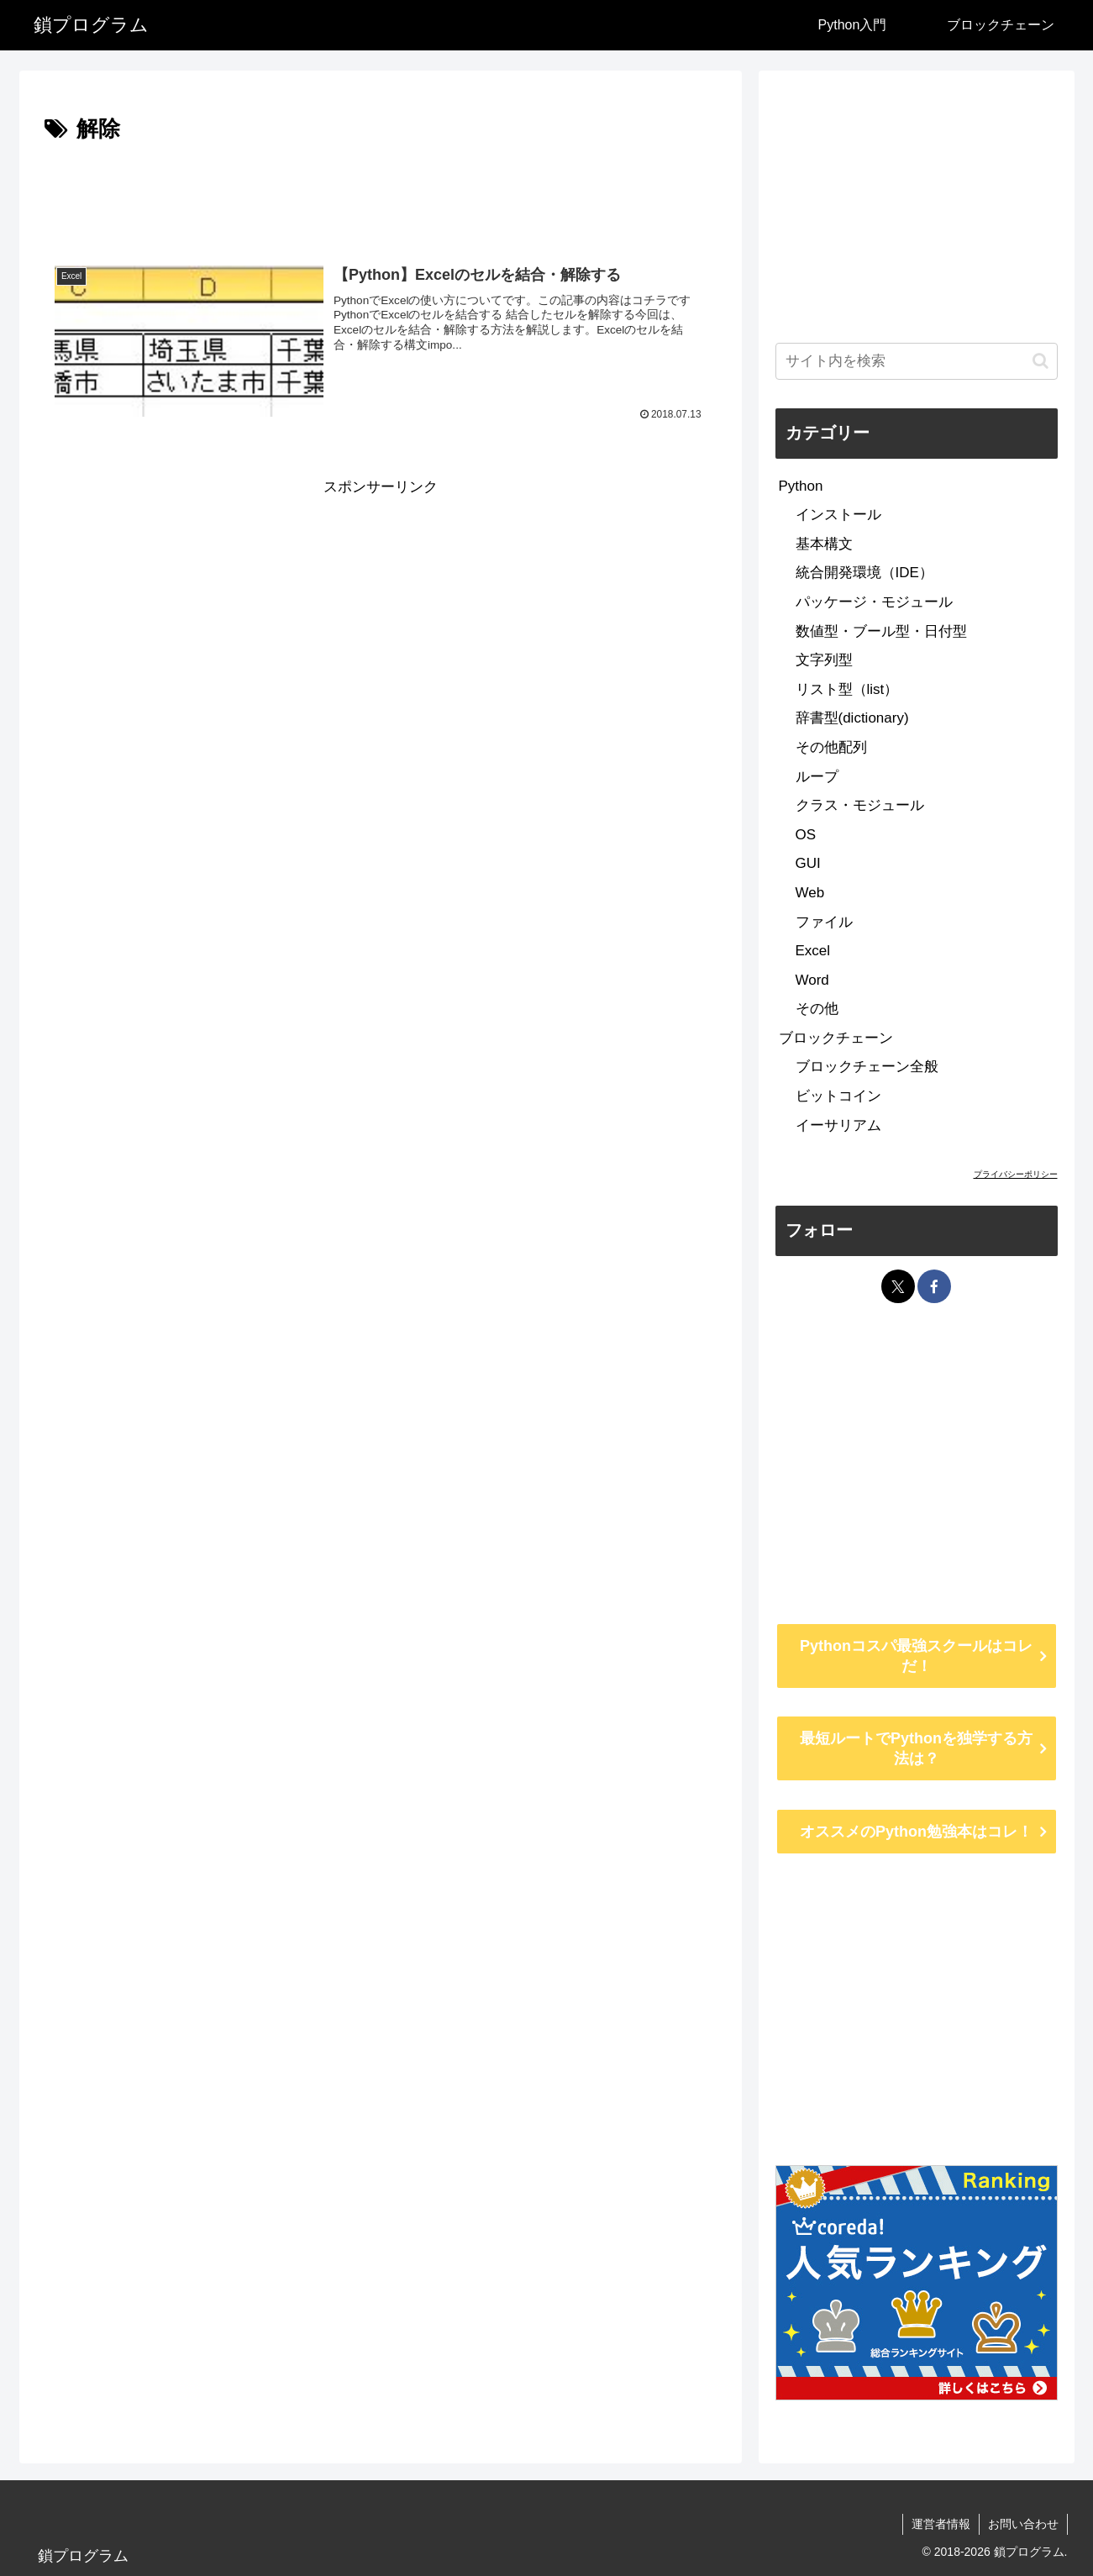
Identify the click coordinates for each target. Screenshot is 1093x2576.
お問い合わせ (1023, 2524)
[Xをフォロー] (898, 1286)
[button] (1040, 361)
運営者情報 (941, 2524)
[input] (916, 361)
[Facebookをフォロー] (934, 1286)
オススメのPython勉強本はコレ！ (916, 1831)
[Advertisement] (381, 195)
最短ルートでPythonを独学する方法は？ (916, 1748)
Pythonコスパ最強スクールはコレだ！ (916, 1656)
